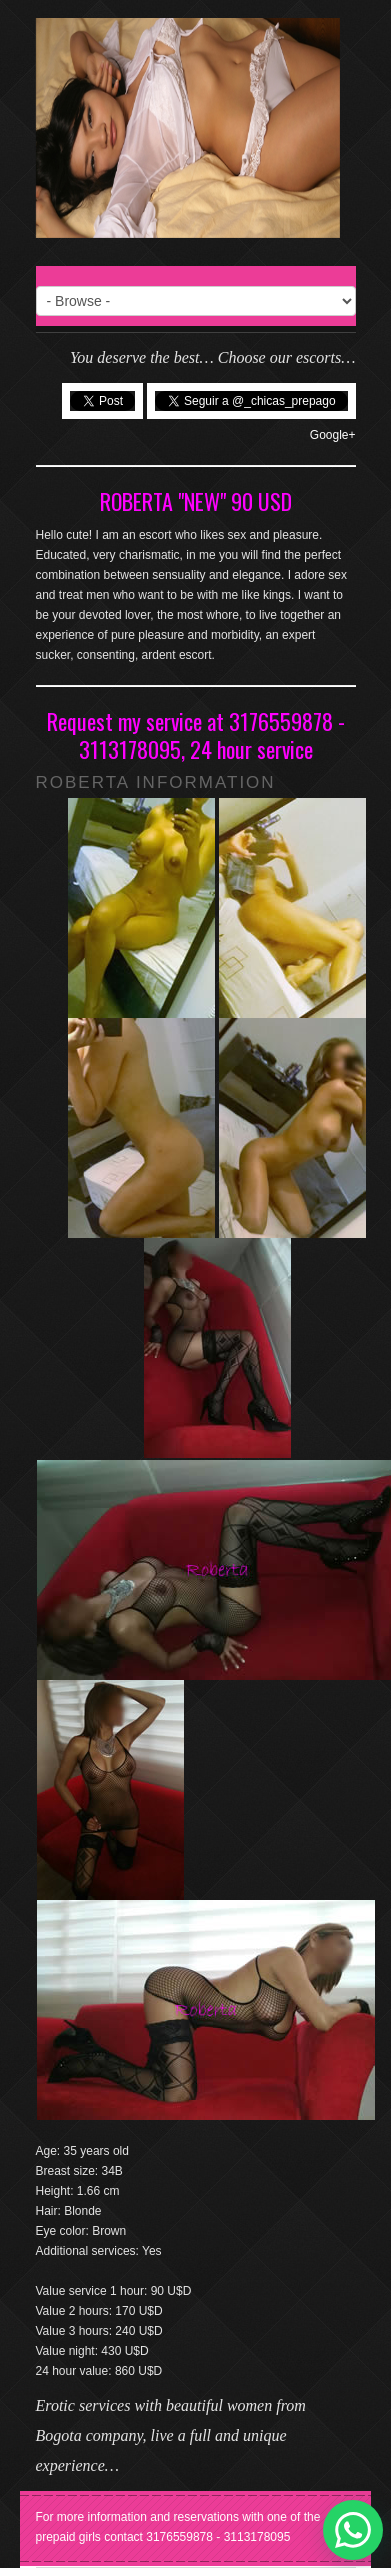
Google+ (333, 435)
